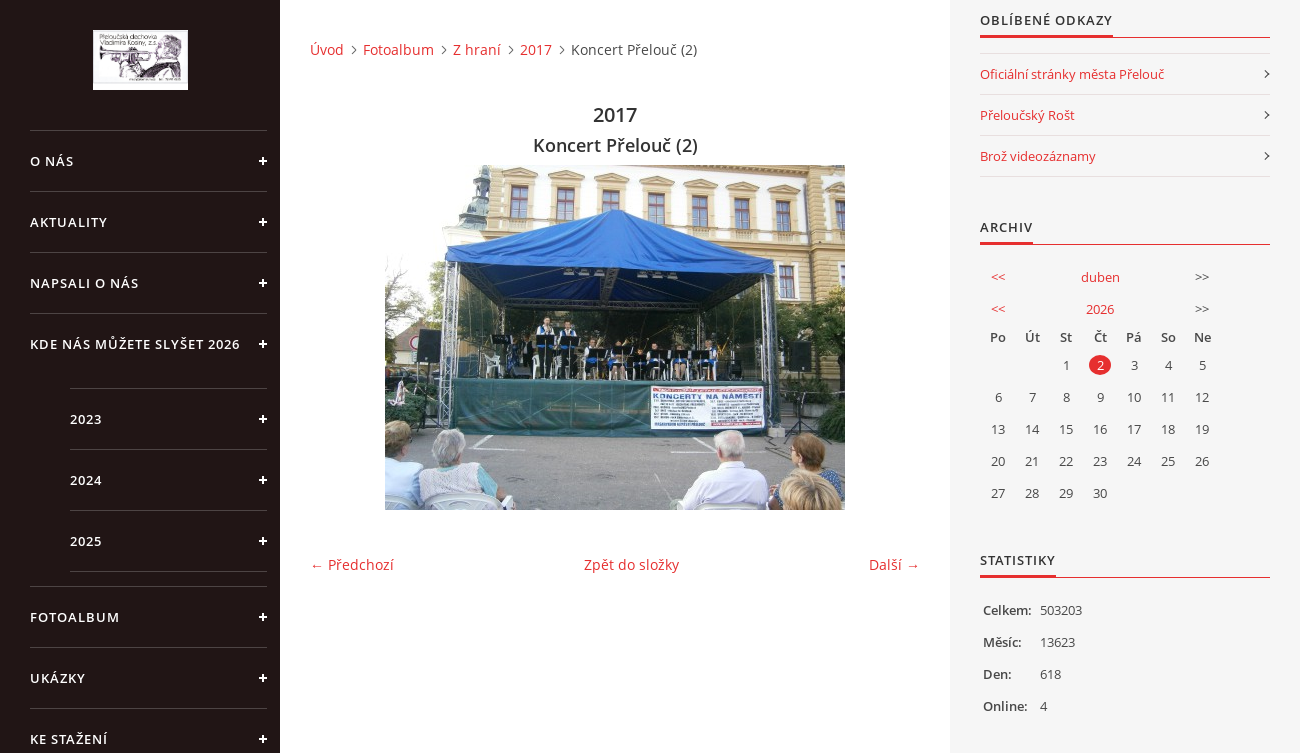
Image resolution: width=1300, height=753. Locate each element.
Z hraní (477, 49)
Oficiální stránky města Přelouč (1072, 74)
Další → (894, 564)
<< (998, 277)
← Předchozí (352, 564)
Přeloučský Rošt (1027, 115)
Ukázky (58, 678)
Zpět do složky (631, 564)
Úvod (327, 49)
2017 (536, 49)
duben (1100, 277)
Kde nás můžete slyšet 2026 (135, 344)
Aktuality (69, 222)
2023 (86, 419)
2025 (86, 541)
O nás (52, 161)
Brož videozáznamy (1038, 156)
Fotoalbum (75, 617)
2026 (1100, 309)
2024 (86, 480)
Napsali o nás (84, 283)
